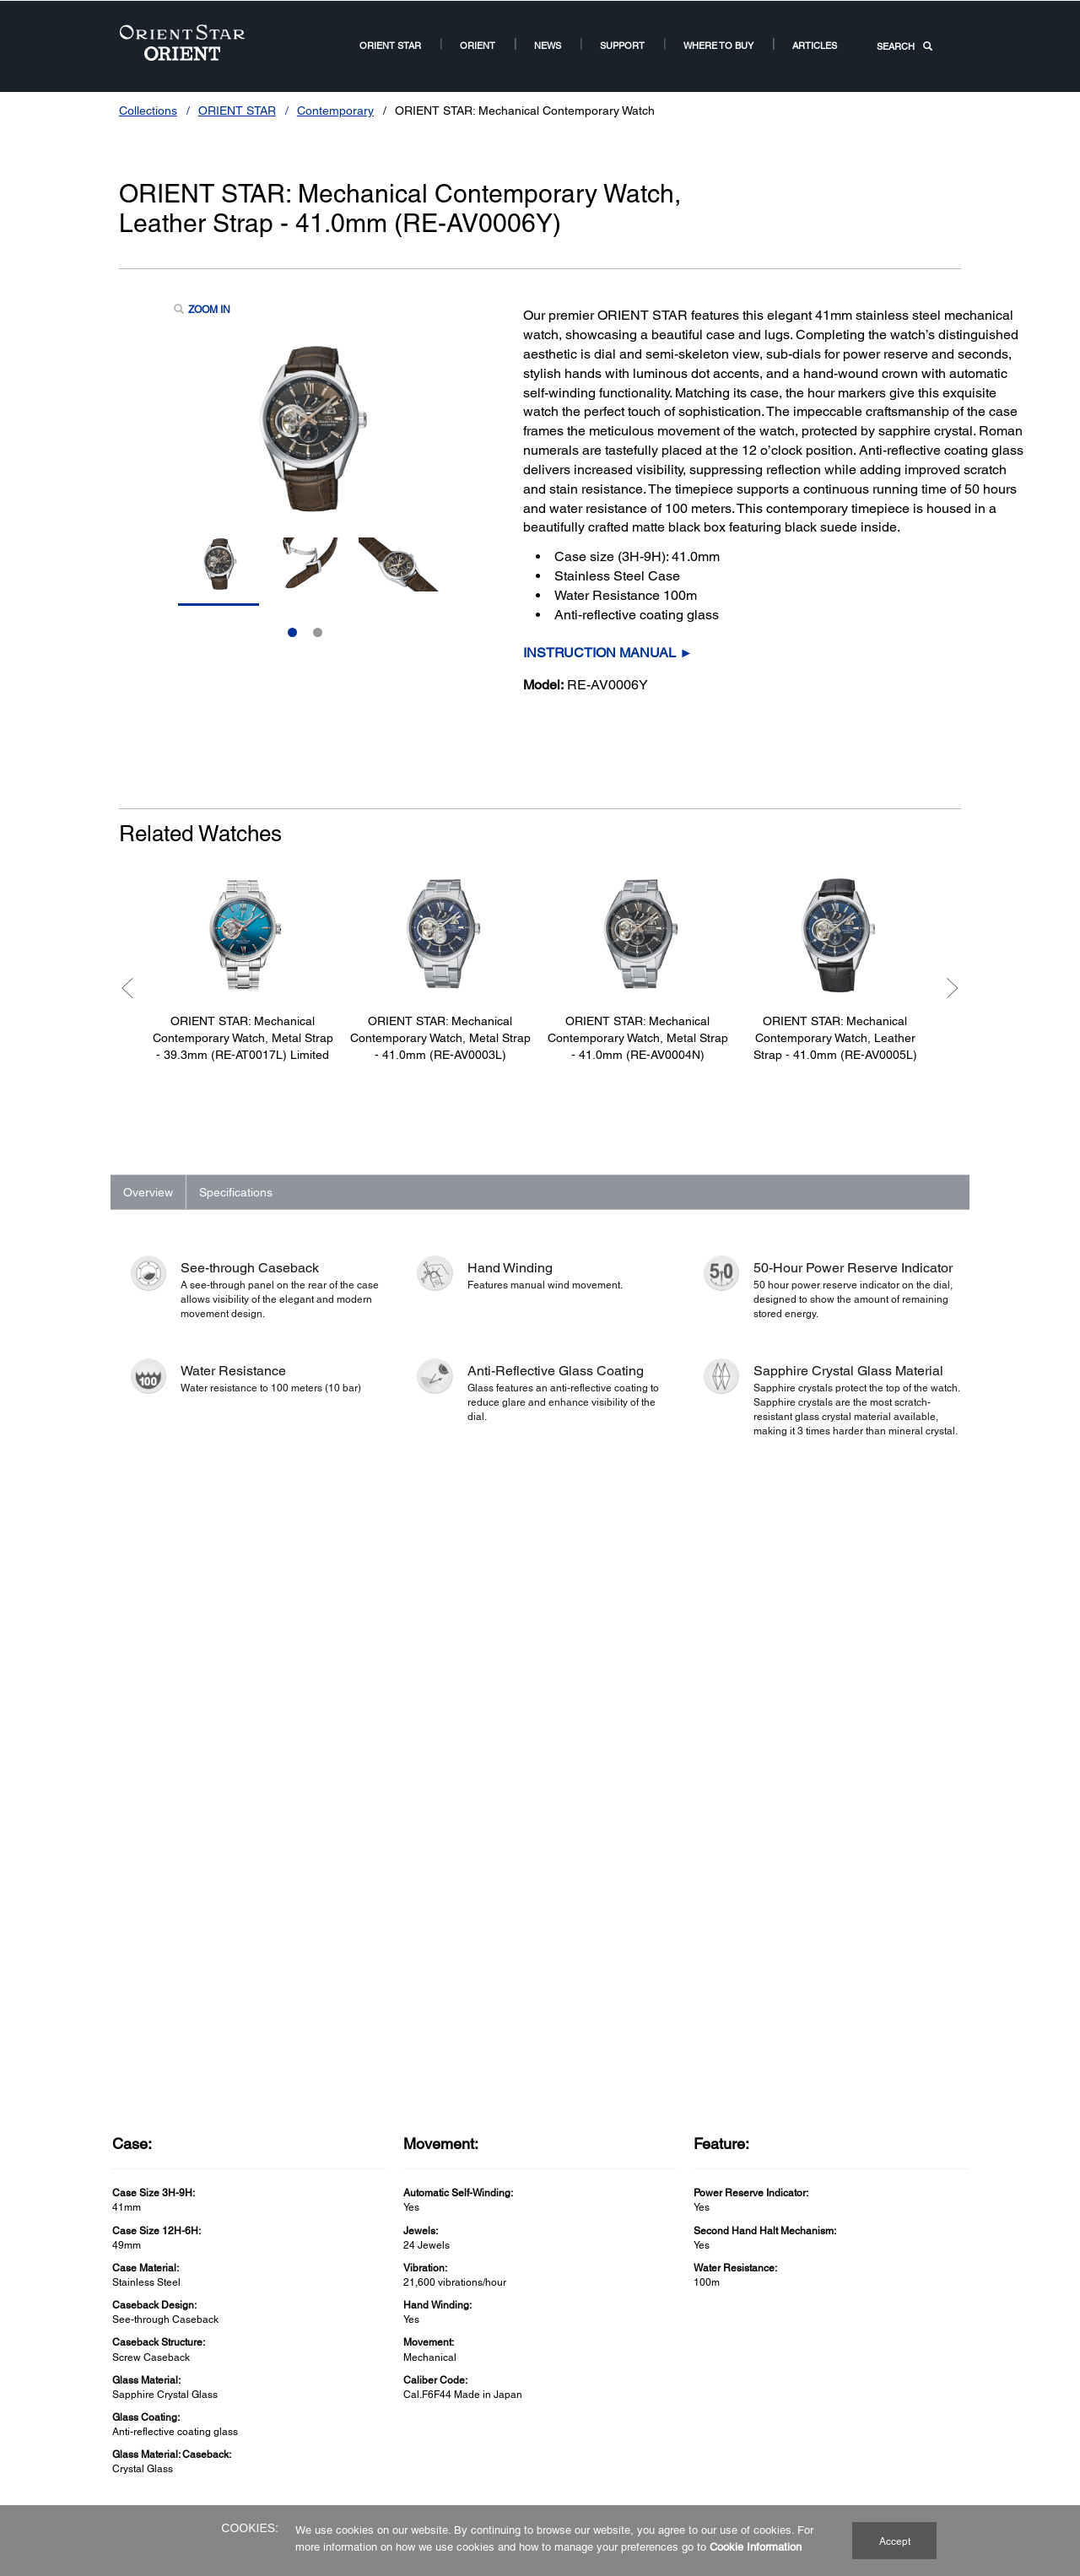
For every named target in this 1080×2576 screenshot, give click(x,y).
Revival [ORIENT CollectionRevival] (130, 2424)
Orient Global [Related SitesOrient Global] (718, 2363)
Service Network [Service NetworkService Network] (438, 2363)
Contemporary (335, 110)
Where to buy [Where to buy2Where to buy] (718, 45)
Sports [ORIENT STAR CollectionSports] (271, 2423)
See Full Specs (168, 1939)
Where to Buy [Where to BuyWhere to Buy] (575, 2404)
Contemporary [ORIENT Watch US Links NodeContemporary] (146, 2384)
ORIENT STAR (237, 110)
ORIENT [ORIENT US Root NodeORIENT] (477, 45)
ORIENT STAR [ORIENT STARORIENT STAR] (390, 45)
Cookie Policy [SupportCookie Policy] (432, 2404)
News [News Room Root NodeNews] (547, 45)
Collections (148, 110)
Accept (894, 2541)
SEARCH (904, 46)
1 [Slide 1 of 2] (292, 632)
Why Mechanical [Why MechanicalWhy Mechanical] (582, 2384)
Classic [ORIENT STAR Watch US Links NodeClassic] (273, 2383)
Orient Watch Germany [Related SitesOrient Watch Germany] (739, 2404)
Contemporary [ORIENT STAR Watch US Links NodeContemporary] (289, 2403)
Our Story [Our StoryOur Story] (565, 2363)
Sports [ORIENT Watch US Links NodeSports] (128, 2404)
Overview (148, 1192)
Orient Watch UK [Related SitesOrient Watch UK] (726, 2384)
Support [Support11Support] (622, 45)
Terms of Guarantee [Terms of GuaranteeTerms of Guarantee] (446, 2384)
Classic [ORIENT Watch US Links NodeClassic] (130, 2363)
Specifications (236, 1192)
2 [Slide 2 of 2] (317, 632)
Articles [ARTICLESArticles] (814, 45)
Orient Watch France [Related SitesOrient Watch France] (734, 2424)
